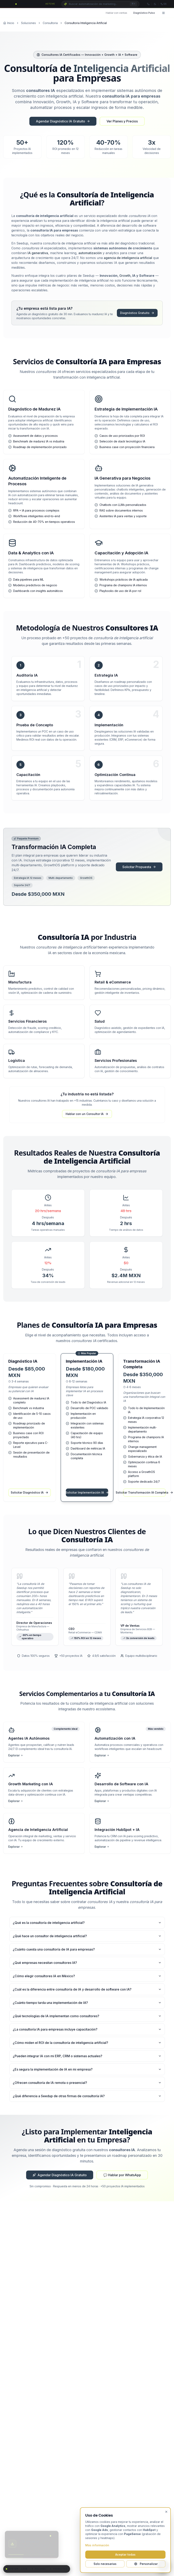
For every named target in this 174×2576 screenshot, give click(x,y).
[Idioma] (163, 4)
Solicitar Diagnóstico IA (29, 1493)
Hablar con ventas (116, 12)
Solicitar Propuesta (139, 867)
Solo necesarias (105, 2563)
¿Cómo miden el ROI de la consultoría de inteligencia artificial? (87, 2043)
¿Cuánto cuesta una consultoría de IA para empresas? (87, 1949)
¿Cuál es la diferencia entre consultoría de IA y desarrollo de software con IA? (87, 1989)
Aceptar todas (125, 2554)
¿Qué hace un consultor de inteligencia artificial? (87, 1936)
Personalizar (146, 2563)
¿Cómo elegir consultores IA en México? (87, 1976)
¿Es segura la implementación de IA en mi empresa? (87, 2069)
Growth (124, 276)
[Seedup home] (15, 13)
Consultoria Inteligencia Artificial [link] (86, 23)
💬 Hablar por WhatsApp (122, 2175)
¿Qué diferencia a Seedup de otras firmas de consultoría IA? (87, 2096)
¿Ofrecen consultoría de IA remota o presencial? (87, 2083)
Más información (97, 2545)
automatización (90, 253)
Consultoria (50, 23)
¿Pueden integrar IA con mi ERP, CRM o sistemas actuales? (87, 2056)
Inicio (8, 23)
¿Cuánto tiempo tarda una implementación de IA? (87, 2003)
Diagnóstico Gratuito (137, 313)
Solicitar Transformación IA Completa (144, 1495)
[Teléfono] (148, 4)
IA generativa (38, 253)
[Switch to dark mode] (155, 4)
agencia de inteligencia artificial (128, 258)
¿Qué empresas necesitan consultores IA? (87, 1963)
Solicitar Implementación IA (87, 1494)
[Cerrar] (166, 2511)
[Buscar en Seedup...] (100, 4)
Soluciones (28, 23)
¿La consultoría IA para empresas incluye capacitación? (87, 2029)
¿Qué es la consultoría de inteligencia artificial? (87, 1923)
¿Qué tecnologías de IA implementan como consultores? (87, 2016)
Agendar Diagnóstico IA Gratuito (63, 121)
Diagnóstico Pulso (144, 12)
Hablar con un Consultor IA (87, 1114)
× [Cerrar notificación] (56, 2532)
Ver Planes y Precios (122, 121)
